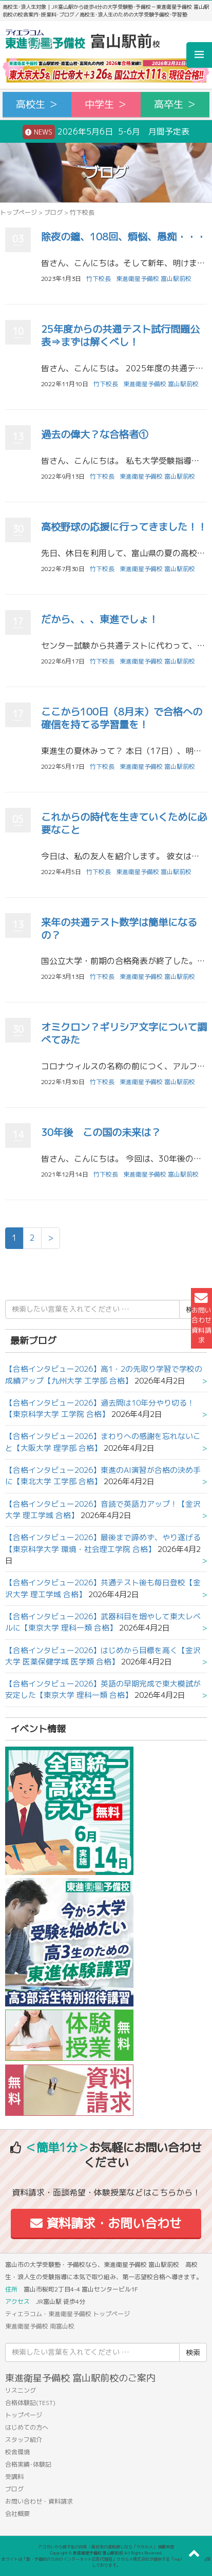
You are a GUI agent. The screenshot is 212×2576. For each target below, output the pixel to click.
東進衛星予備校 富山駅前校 (153, 278)
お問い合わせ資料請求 (201, 1318)
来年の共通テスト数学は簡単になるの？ (119, 928)
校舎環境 (17, 2452)
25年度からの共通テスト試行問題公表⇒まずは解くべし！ (120, 335)
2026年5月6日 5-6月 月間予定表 (106, 132)
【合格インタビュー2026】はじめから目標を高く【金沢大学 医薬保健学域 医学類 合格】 (103, 1656)
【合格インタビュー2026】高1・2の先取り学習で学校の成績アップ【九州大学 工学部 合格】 (103, 1374)
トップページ (18, 212)
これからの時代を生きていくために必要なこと (124, 823)
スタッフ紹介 (23, 2439)
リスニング (20, 2390)
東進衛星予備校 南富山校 (39, 2326)
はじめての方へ (26, 2427)
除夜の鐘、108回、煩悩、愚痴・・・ (123, 236)
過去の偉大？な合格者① (94, 434)
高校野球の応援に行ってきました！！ (124, 527)
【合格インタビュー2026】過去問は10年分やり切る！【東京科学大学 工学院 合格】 (100, 1408)
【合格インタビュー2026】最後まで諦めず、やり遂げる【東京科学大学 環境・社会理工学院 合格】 (103, 1543)
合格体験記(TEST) (30, 2402)
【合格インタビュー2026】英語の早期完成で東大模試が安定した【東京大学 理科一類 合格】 (103, 1689)
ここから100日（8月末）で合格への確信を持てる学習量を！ (121, 718)
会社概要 (17, 2513)
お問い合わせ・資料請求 (39, 2501)
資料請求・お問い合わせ (106, 2223)
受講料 (14, 2476)
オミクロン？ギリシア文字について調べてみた (124, 1033)
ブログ (53, 212)
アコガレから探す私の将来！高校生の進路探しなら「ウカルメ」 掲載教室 (106, 2547)
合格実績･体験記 (28, 2464)
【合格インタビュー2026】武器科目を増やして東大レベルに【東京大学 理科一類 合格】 (103, 1622)
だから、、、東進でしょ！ (99, 619)
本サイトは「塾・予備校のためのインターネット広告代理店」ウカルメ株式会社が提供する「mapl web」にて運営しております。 (106, 2562)
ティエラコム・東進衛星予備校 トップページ (67, 2313)
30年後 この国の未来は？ (101, 1132)
